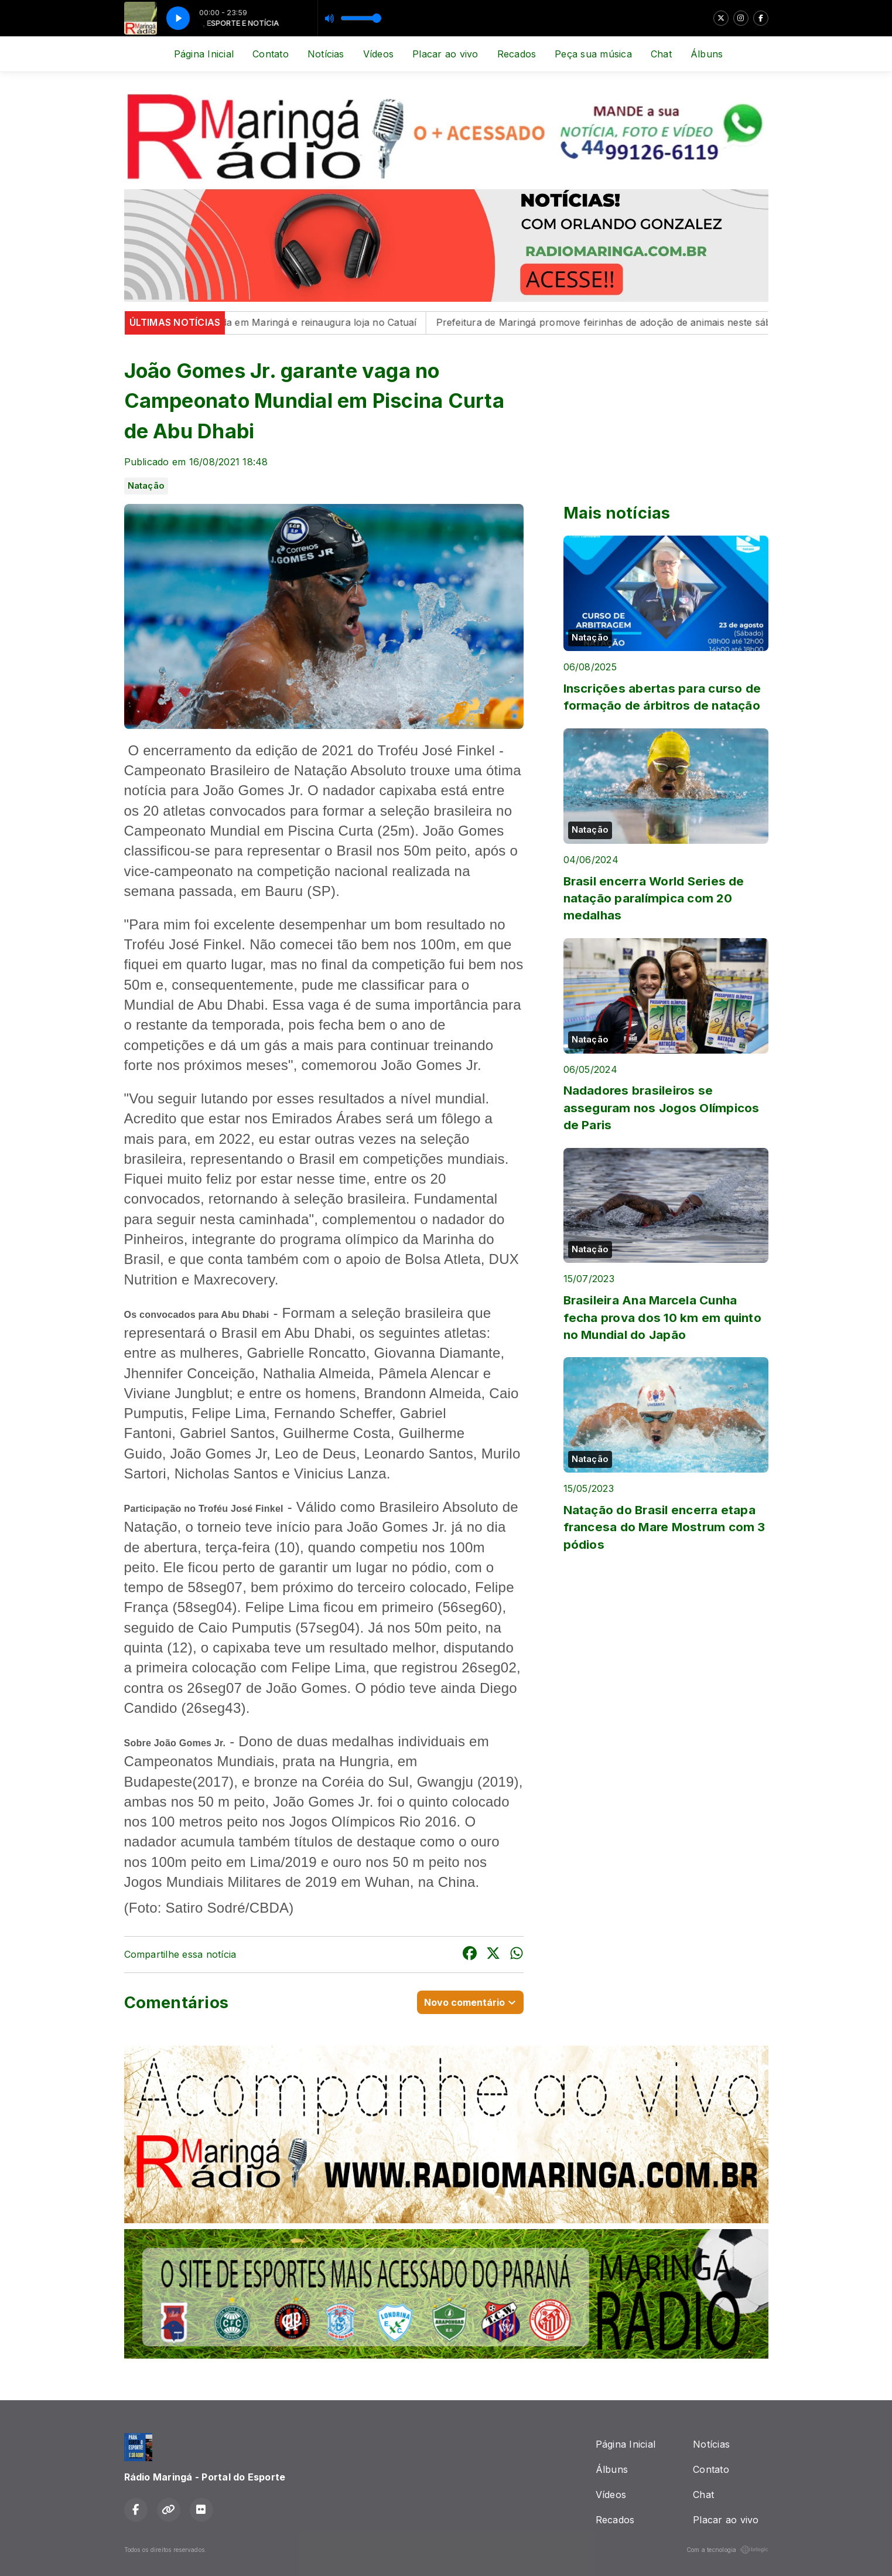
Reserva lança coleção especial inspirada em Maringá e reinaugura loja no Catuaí (241, 322)
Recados (516, 54)
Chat (661, 54)
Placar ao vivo (445, 54)
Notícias (325, 54)
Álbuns (707, 54)
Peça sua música (593, 54)
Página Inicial (204, 54)
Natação (146, 486)
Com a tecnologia (727, 2550)
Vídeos (378, 54)
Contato (270, 54)
